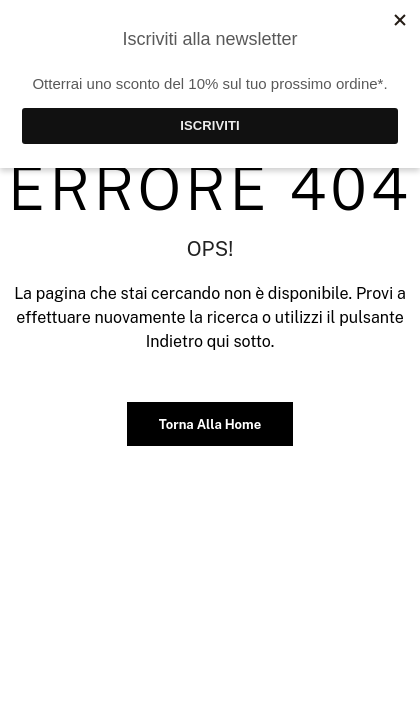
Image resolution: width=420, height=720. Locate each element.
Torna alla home (210, 424)
